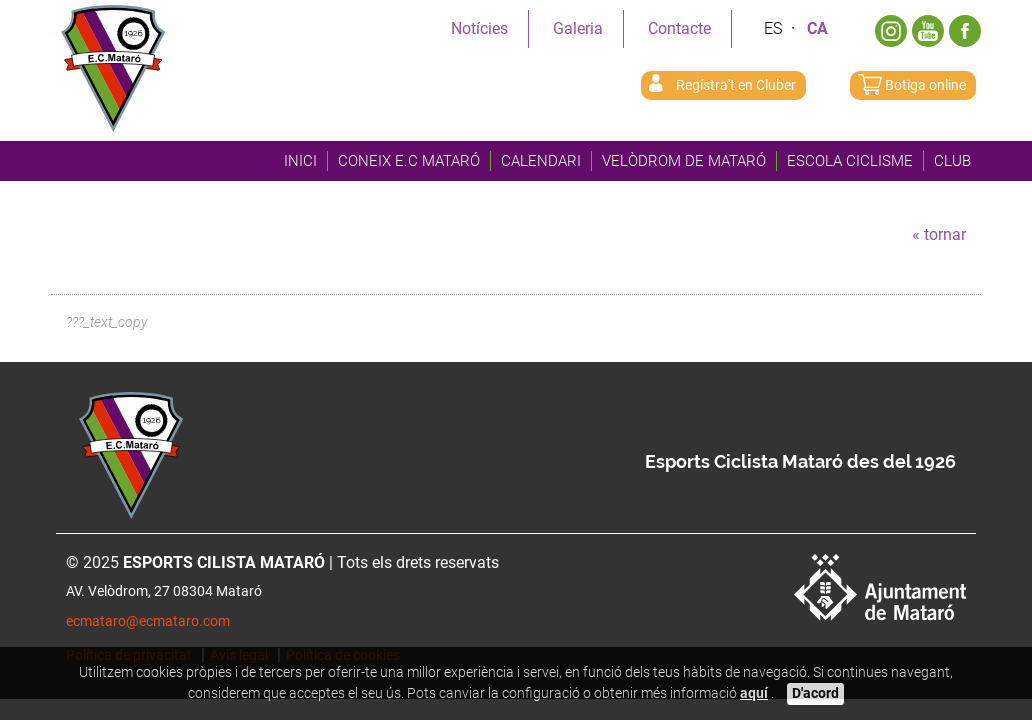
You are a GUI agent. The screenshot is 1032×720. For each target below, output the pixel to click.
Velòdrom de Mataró (684, 161)
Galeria (578, 28)
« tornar (939, 234)
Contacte (679, 28)
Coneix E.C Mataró (409, 161)
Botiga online (925, 85)
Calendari (541, 161)
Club (952, 161)
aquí (754, 693)
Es (773, 28)
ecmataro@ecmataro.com (148, 621)
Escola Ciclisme (850, 161)
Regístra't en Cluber (736, 85)
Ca (817, 28)
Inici (300, 161)
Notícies (479, 28)
